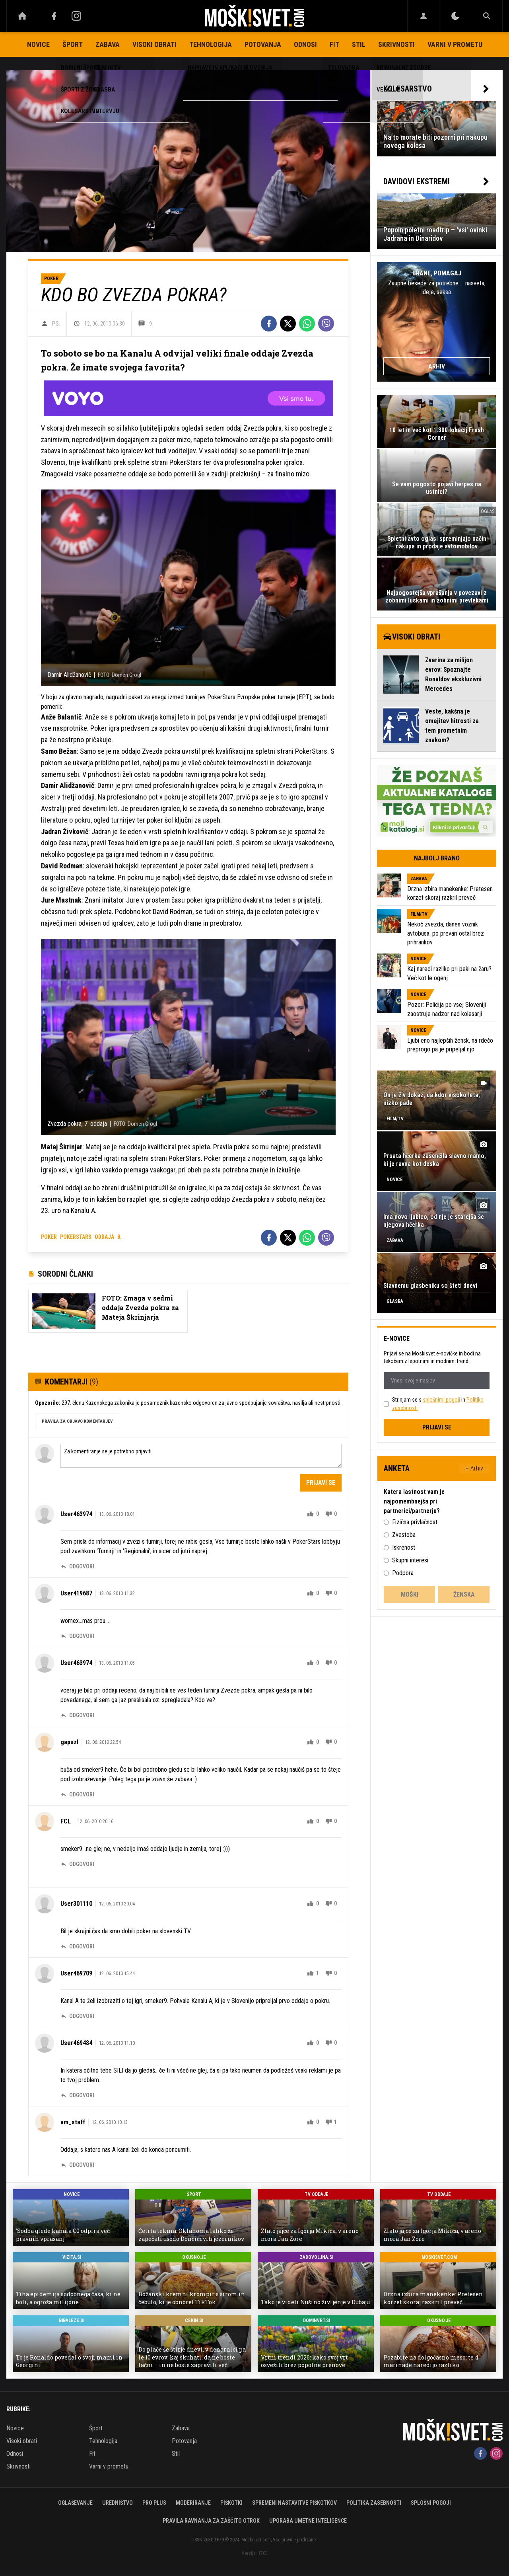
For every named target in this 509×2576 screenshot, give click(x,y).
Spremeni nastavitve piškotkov (294, 2503)
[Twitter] (288, 324)
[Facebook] (54, 16)
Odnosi (305, 44)
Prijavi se (320, 1482)
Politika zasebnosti (373, 2503)
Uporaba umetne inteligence (308, 2520)
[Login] (423, 16)
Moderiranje (193, 2503)
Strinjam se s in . (438, 1403)
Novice (38, 44)
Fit (334, 44)
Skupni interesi (410, 1560)
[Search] (486, 16)
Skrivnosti (396, 44)
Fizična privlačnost (414, 1522)
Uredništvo (117, 2503)
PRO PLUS (154, 2503)
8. (119, 1237)
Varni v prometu (454, 44)
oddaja (104, 1237)
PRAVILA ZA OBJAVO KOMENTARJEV (77, 1421)
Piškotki (231, 2503)
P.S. (56, 323)
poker (49, 1237)
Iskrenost (403, 1547)
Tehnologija (210, 44)
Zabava (107, 44)
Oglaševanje (75, 2503)
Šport (72, 44)
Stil (358, 44)
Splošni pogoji (431, 2503)
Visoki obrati (154, 44)
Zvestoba (404, 1535)
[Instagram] (76, 16)
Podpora (403, 1573)
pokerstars (75, 1237)
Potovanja (263, 44)
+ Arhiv (474, 1468)
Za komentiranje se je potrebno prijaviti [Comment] (201, 1456)
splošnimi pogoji (441, 1399)
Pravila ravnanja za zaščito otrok (211, 2520)
